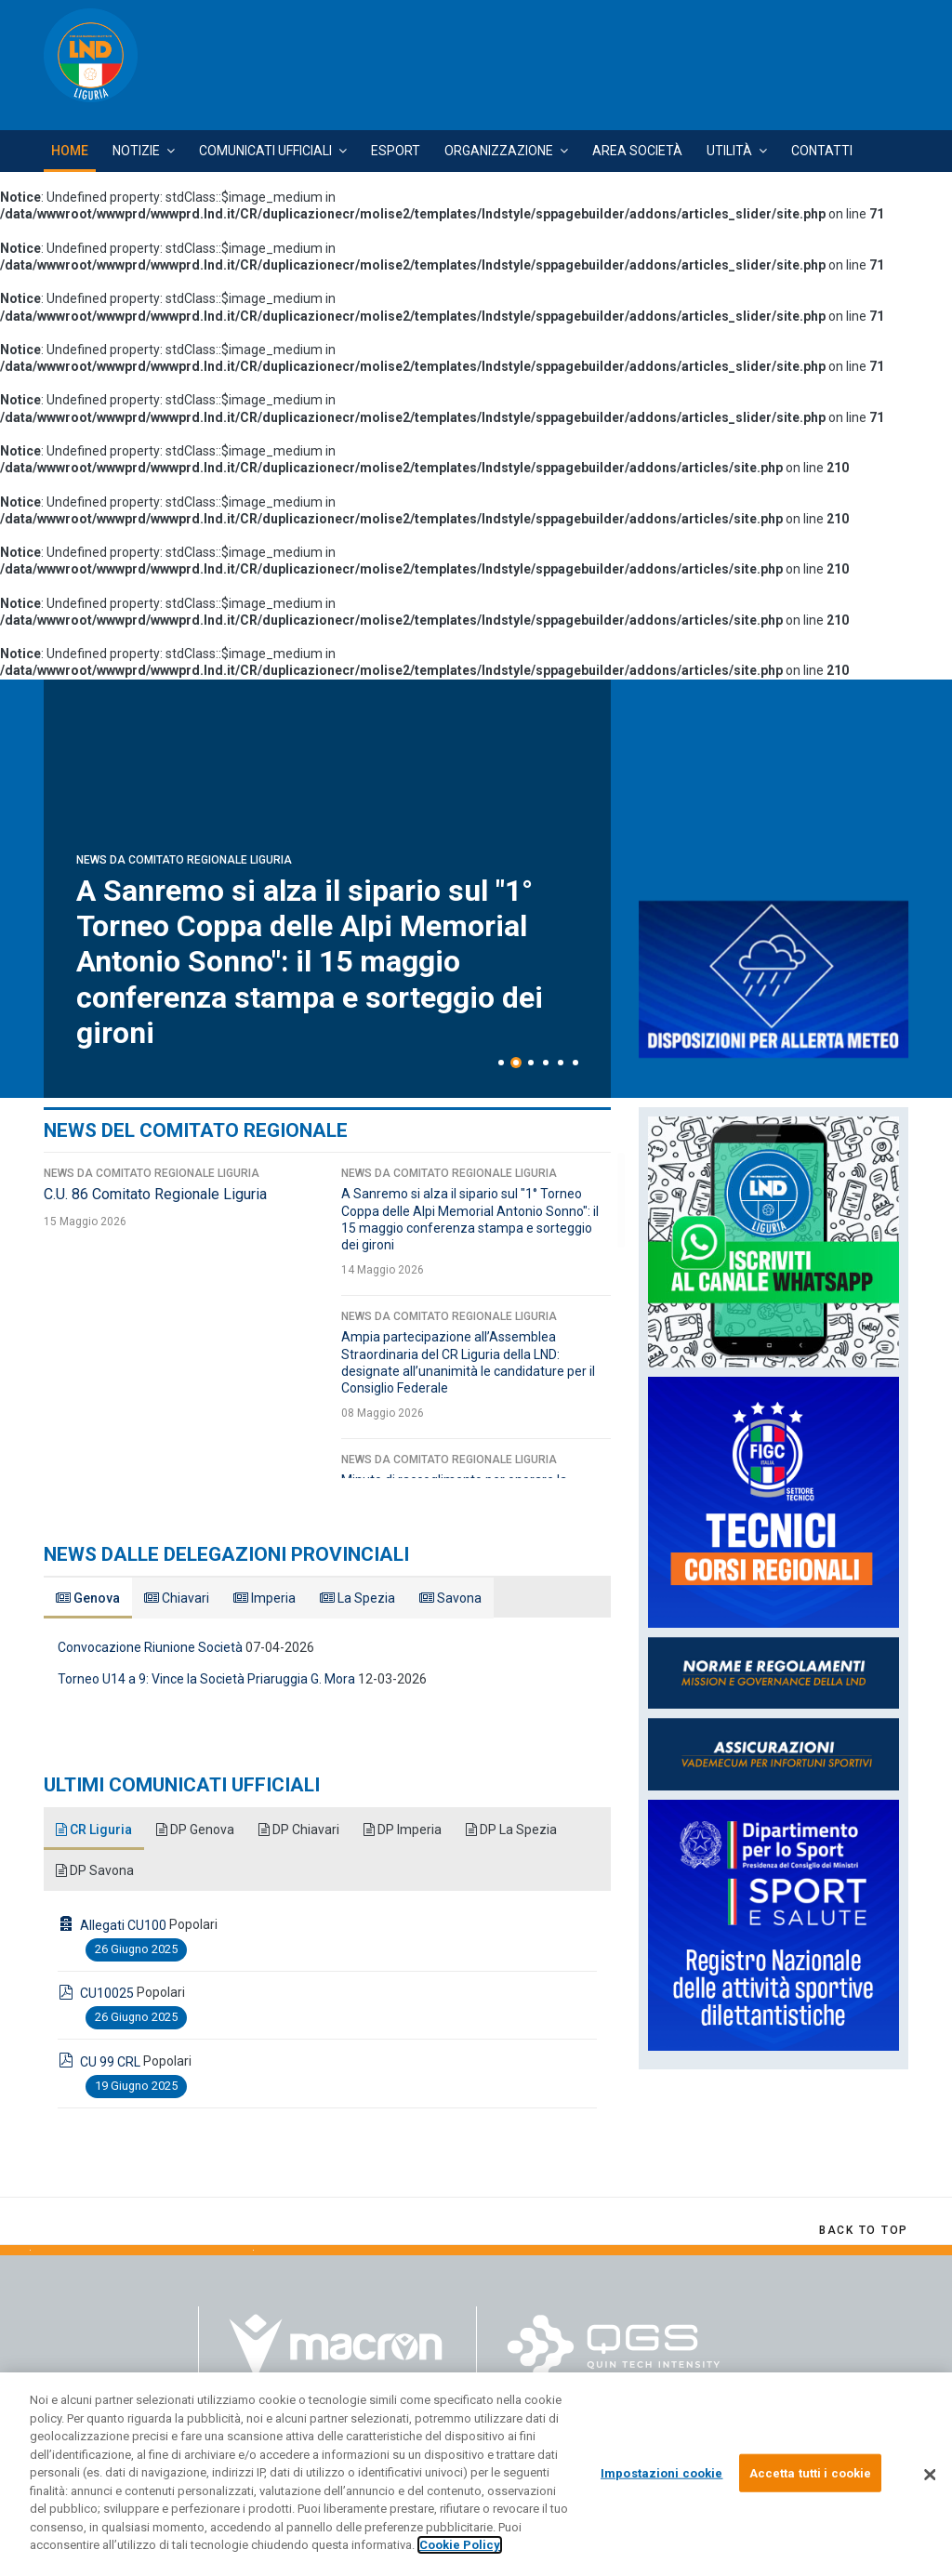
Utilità (729, 150)
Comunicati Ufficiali (265, 150)
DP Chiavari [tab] (298, 1829)
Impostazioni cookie (661, 2472)
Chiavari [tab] (176, 1598)
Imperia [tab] (264, 1598)
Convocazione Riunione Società (150, 1647)
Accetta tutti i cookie (810, 2472)
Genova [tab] (88, 1598)
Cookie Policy (459, 2545)
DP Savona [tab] (95, 1870)
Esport (395, 150)
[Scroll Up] (863, 2230)
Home (69, 150)
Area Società (637, 150)
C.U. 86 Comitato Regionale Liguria (310, 1032)
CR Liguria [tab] (94, 1829)
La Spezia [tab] (357, 1598)
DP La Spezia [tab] (511, 1829)
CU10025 (107, 1993)
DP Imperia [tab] (403, 1829)
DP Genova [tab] (195, 1829)
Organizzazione (498, 150)
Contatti (822, 150)
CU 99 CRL (110, 2061)
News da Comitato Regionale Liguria (184, 1003)
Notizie (136, 150)
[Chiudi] (929, 2474)
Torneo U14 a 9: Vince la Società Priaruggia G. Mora (206, 1678)
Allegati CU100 (123, 1925)
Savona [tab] (450, 1598)
